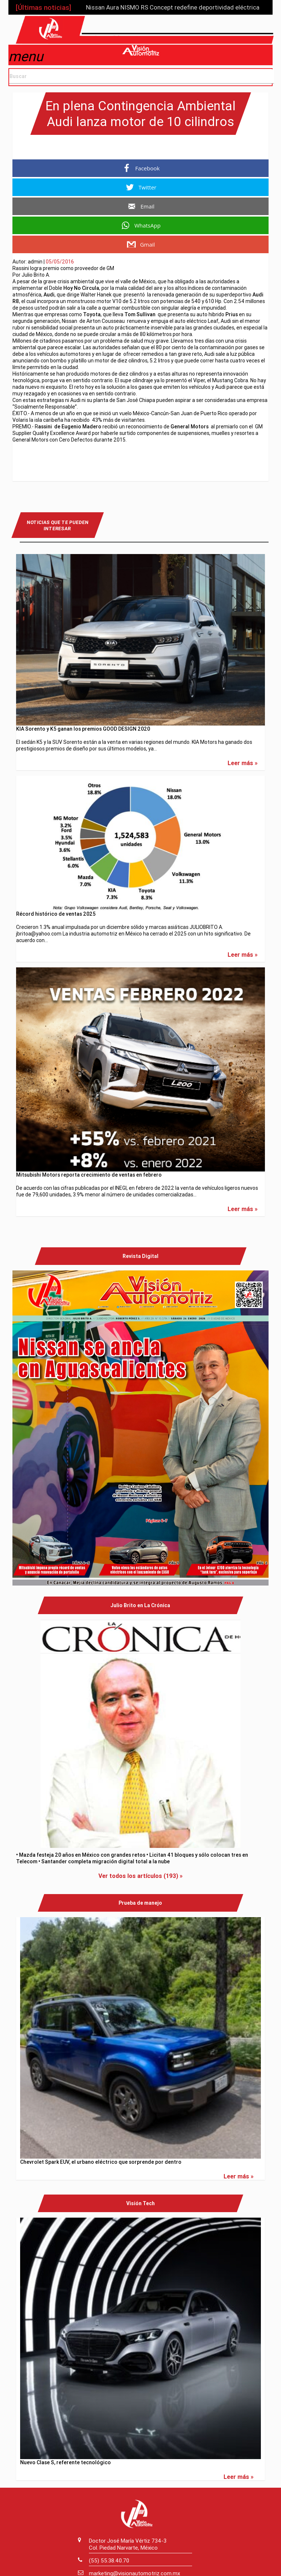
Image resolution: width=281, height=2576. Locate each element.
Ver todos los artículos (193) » (140, 1873)
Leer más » (243, 760)
